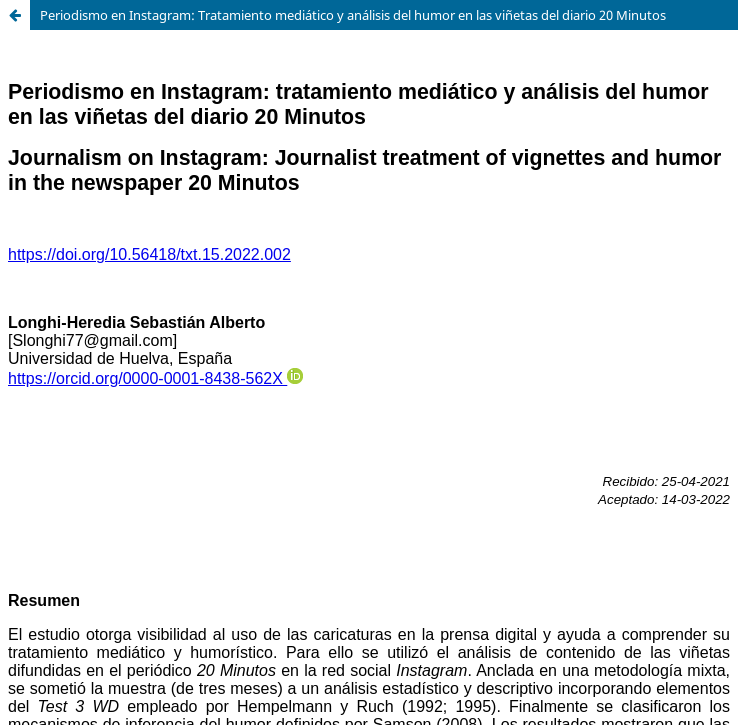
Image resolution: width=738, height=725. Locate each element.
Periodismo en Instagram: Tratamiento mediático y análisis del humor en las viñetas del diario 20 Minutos (353, 15)
